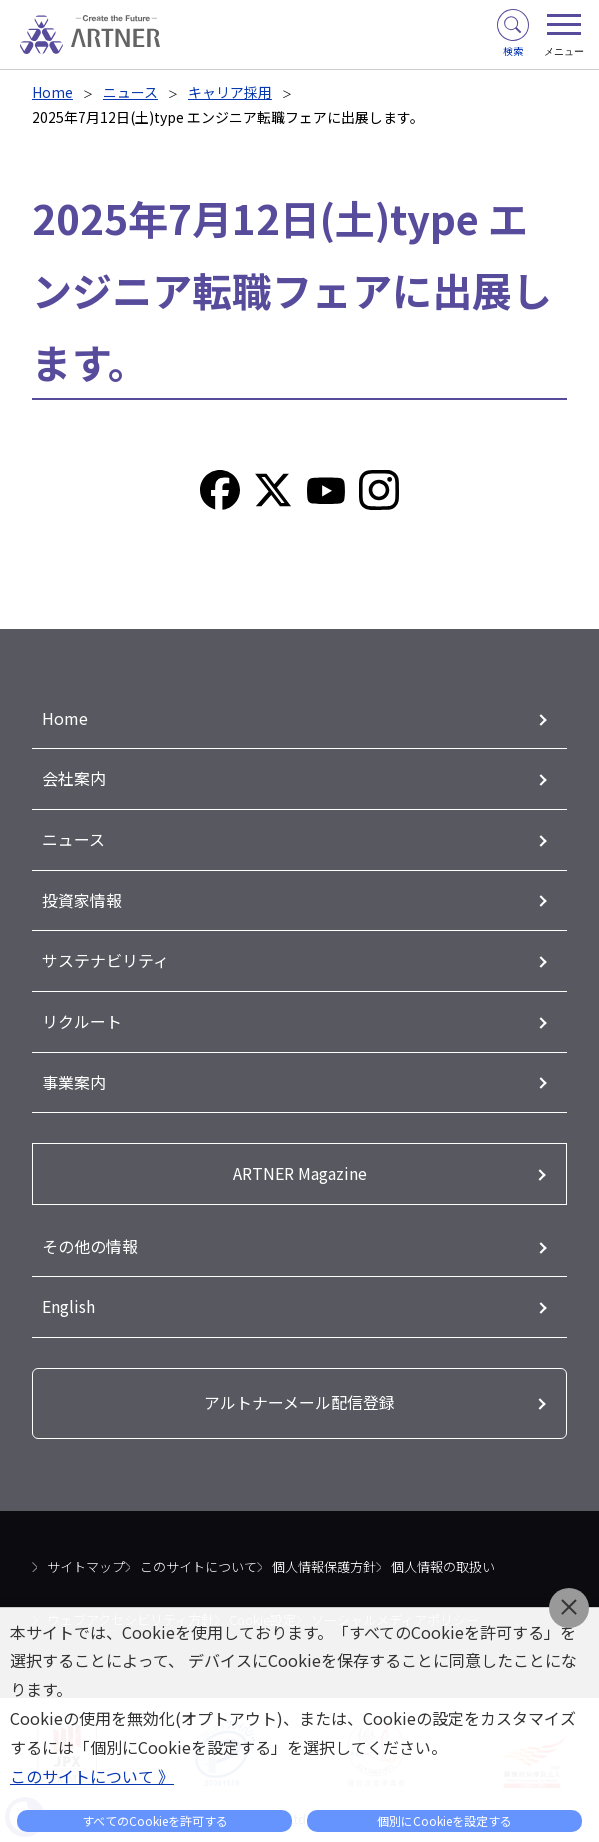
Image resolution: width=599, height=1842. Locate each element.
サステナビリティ (105, 957)
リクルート (82, 1017)
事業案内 (74, 1077)
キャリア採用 (230, 92)
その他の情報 (90, 1239)
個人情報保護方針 (324, 1558)
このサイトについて (198, 1558)
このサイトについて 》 (92, 1776)
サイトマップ (86, 1558)
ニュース (130, 92)
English (68, 1299)
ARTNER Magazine (300, 1167)
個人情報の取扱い (443, 1558)
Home (52, 92)
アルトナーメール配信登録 (299, 1395)
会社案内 (74, 778)
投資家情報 (82, 897)
